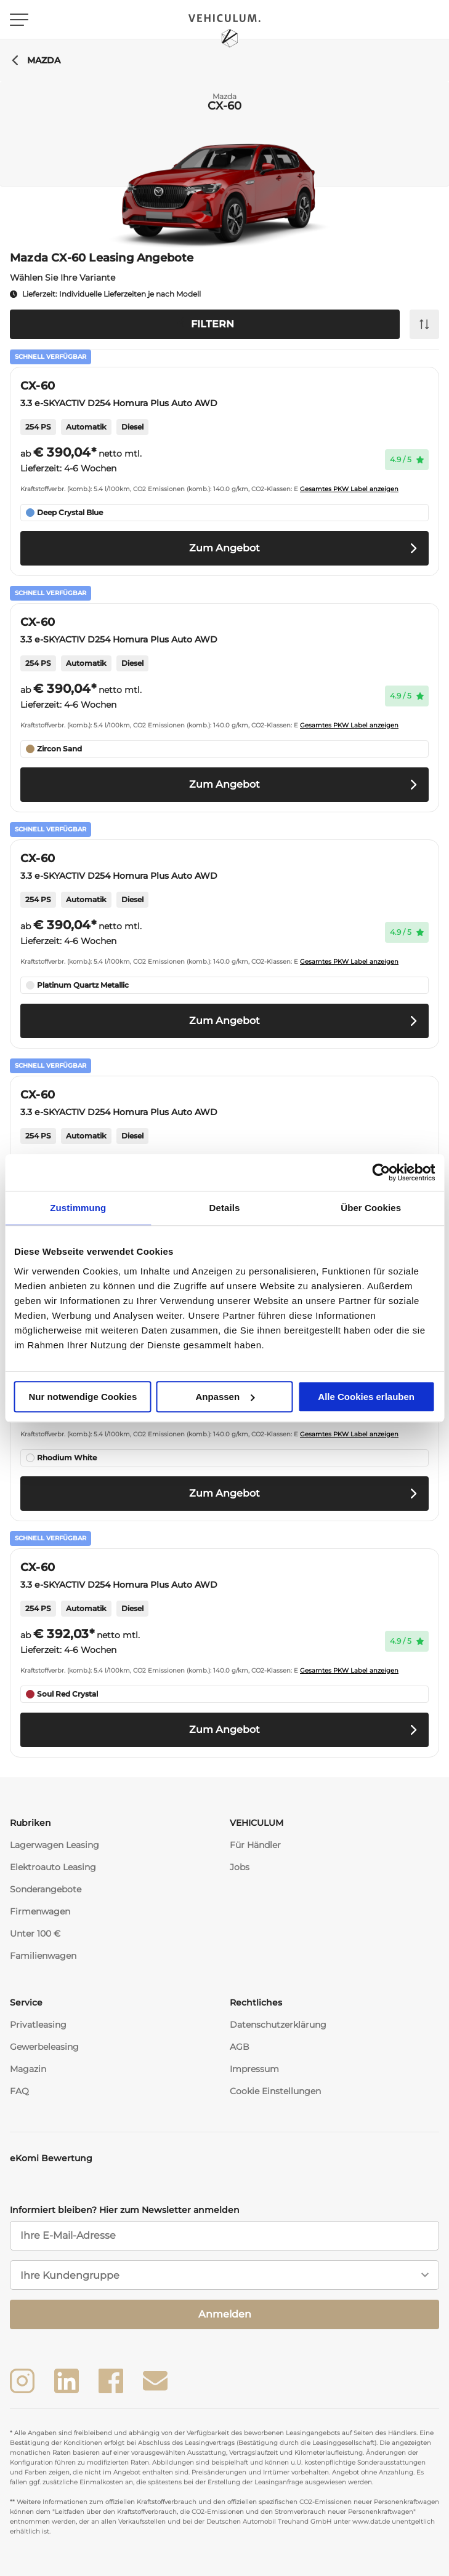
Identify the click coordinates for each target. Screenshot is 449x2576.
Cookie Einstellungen (275, 2091)
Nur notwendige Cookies (82, 1396)
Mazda (35, 60)
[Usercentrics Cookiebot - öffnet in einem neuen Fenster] (381, 1172)
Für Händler (255, 1844)
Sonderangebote (45, 1889)
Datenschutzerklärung (278, 2024)
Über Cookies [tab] (371, 1207)
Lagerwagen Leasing (54, 1844)
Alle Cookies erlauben (366, 1396)
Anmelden (224, 2314)
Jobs (239, 1867)
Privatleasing (38, 2024)
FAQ (19, 2091)
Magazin (28, 2068)
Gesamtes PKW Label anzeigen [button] (349, 489)
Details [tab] (224, 1207)
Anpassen (224, 1396)
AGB (239, 2046)
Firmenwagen (40, 1911)
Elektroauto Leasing (53, 1867)
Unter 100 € (35, 1933)
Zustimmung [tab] (78, 1207)
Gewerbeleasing (44, 2046)
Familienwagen (43, 1955)
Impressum (254, 2068)
